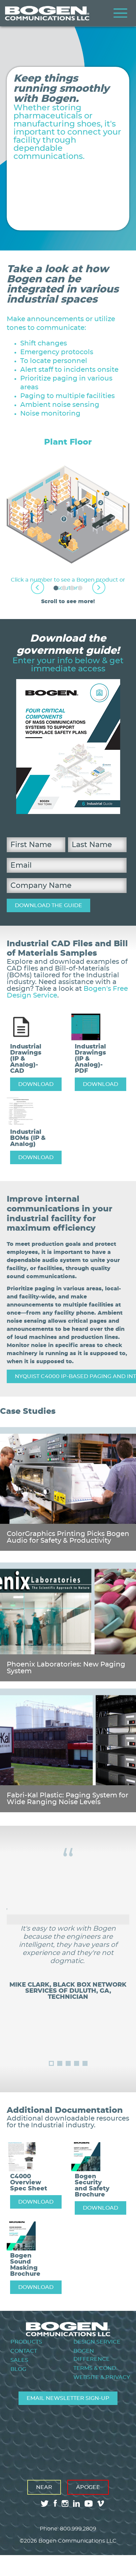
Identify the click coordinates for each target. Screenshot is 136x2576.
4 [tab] (80, 588)
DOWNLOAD (36, 1084)
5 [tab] (85, 2063)
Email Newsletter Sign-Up (68, 2398)
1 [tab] (56, 588)
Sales (19, 2360)
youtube (88, 2503)
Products (26, 2342)
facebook (55, 2503)
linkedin (76, 2503)
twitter (45, 2503)
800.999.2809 (78, 2528)
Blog (18, 2369)
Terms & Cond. (95, 2368)
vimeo (101, 2503)
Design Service (97, 2342)
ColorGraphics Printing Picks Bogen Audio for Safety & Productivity (68, 1537)
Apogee (88, 2487)
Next (98, 587)
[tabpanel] (68, 515)
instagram (65, 2503)
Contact (23, 2351)
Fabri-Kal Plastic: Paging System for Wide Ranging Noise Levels (67, 1798)
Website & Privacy (101, 2377)
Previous (37, 587)
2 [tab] (64, 588)
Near (44, 2487)
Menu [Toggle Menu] (120, 13)
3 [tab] (72, 588)
